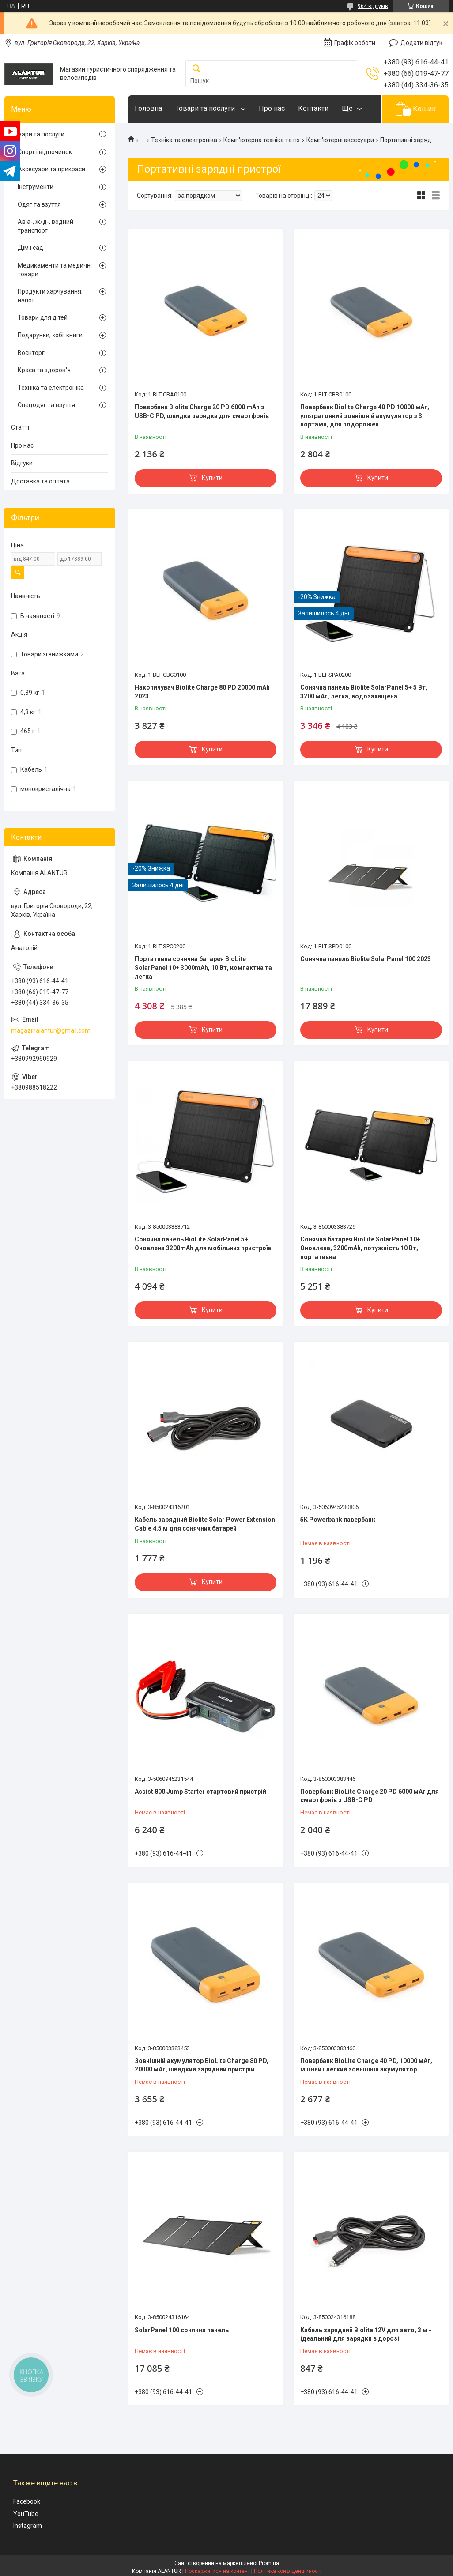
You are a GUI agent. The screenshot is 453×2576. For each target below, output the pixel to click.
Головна (148, 108)
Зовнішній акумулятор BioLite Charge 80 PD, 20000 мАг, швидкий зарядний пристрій (201, 2065)
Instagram (27, 2525)
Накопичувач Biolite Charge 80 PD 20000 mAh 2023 (202, 692)
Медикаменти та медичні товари (55, 270)
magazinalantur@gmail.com (51, 1030)
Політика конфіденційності (287, 2571)
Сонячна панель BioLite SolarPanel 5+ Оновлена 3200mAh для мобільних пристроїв (203, 1244)
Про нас (272, 108)
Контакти (313, 108)
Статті (20, 427)
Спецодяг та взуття (46, 404)
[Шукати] (196, 69)
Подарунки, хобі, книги (50, 335)
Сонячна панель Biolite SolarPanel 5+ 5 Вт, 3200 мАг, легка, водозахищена (363, 692)
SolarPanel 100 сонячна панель (182, 2330)
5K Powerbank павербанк (337, 1519)
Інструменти (35, 186)
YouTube (25, 2513)
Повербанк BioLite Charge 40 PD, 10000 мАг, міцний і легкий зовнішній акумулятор (366, 2065)
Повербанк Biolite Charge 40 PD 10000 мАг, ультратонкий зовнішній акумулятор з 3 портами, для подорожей (364, 416)
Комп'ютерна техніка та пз (261, 139)
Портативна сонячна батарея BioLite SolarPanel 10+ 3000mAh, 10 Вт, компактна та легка (203, 967)
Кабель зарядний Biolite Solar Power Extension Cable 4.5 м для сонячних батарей (205, 1524)
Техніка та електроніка (184, 139)
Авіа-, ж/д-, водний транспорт (45, 226)
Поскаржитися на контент (217, 2571)
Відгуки (22, 463)
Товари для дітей (43, 317)
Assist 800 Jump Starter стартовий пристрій (200, 1791)
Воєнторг (31, 352)
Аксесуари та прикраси (51, 169)
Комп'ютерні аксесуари (340, 139)
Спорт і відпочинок (45, 151)
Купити (212, 477)
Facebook (26, 2501)
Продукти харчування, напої (50, 296)
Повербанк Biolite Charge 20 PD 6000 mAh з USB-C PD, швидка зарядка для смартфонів (202, 411)
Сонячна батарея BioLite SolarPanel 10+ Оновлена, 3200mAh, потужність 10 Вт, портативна (360, 1248)
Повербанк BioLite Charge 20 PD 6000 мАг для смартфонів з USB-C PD (369, 1796)
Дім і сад (30, 247)
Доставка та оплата (40, 481)
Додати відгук (421, 42)
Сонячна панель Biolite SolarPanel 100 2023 (365, 958)
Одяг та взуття (39, 204)
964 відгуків (373, 6)
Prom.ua (269, 2563)
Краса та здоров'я (44, 369)
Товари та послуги (206, 108)
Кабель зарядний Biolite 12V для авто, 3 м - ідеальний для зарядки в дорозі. (365, 2334)
